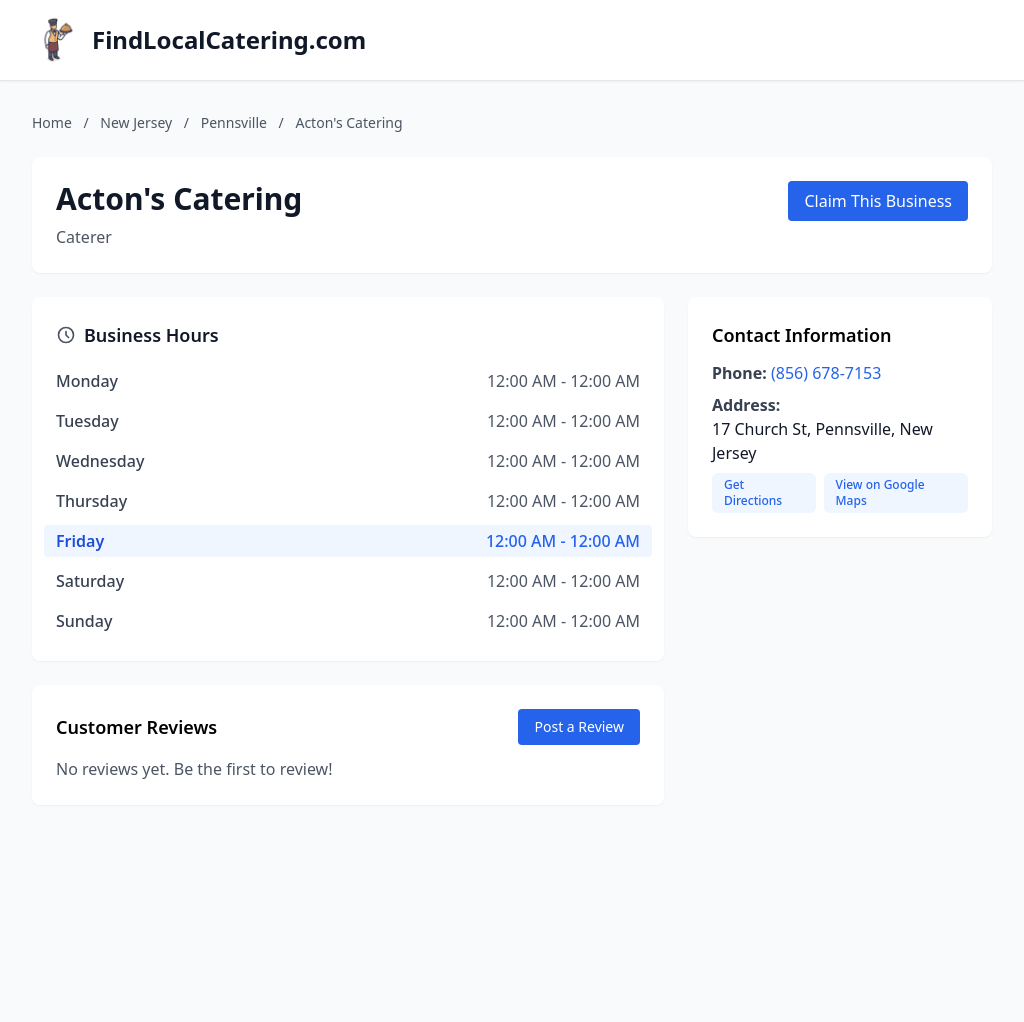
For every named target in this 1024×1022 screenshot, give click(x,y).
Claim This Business (878, 201)
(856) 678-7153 (826, 373)
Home (52, 122)
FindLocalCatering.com (229, 40)
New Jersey (136, 122)
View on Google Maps (880, 492)
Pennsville (234, 122)
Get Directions (753, 492)
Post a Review (579, 726)
